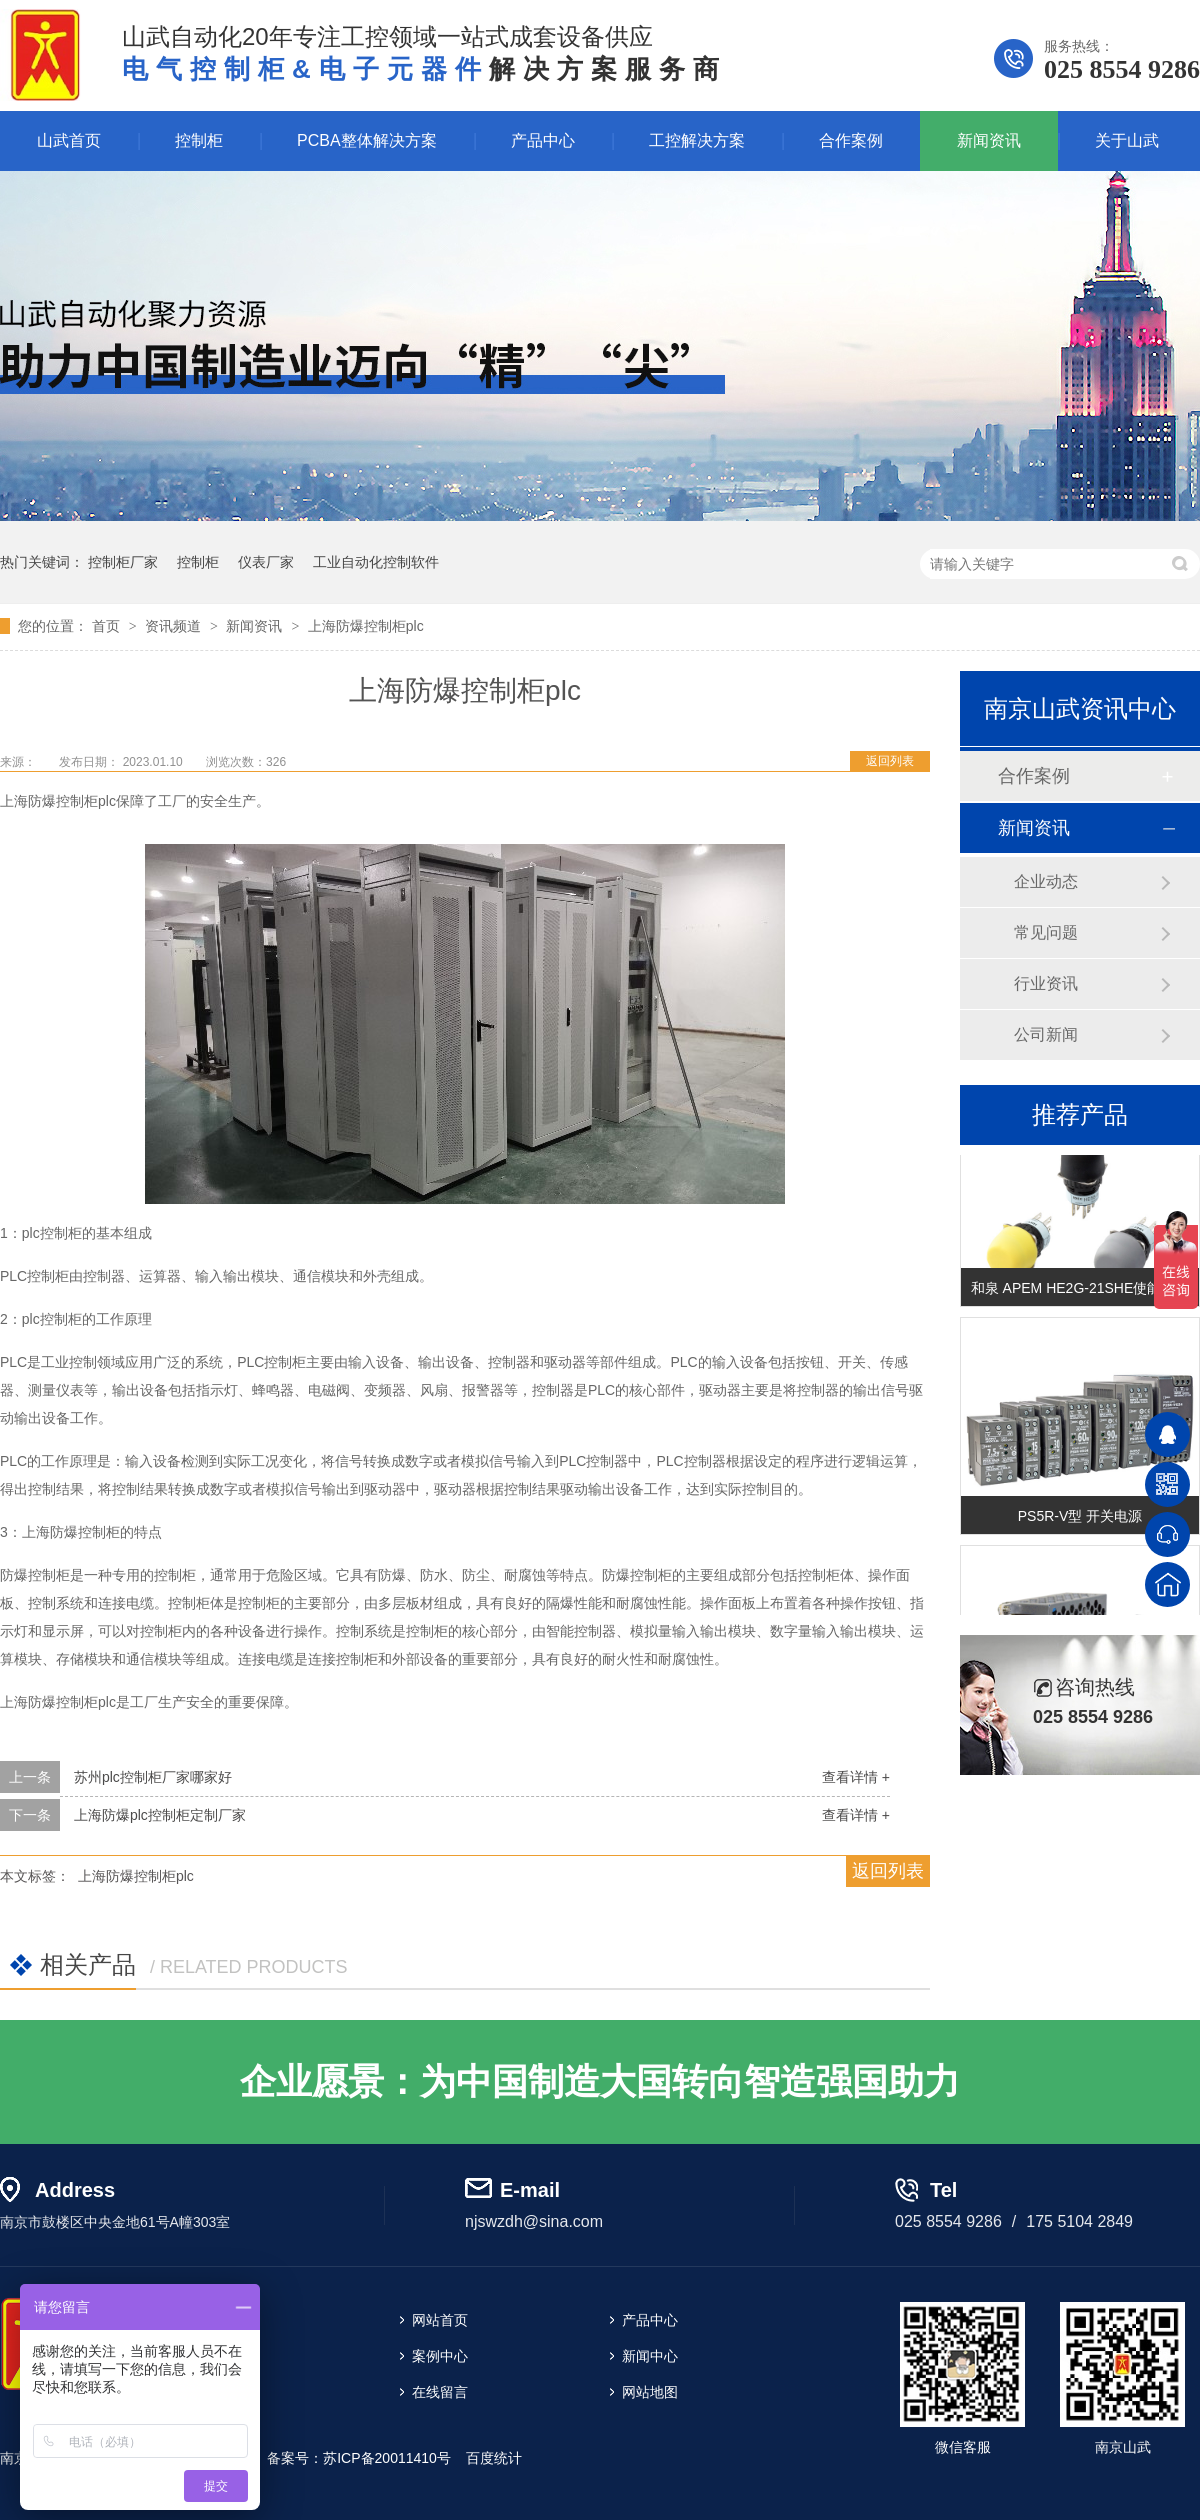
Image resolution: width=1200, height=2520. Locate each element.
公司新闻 (1046, 1034)
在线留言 (440, 2392)
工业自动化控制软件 (376, 562)
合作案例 (851, 140)
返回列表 (890, 761)
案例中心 (440, 2356)
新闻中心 (650, 2356)
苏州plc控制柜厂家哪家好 (153, 1777)
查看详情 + (856, 1777)
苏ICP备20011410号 (387, 2458)
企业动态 (1046, 881)
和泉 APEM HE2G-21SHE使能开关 (1080, 1290)
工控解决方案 (697, 140)
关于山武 (1127, 140)
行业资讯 (1046, 983)
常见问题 (1046, 932)
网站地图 (650, 2392)
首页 (108, 626)
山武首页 (69, 140)
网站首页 (440, 2320)
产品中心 (543, 140)
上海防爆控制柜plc (366, 626)
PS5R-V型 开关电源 (1080, 1518)
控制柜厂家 (123, 562)
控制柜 (199, 140)
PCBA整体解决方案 (367, 140)
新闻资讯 (989, 140)
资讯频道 (175, 626)
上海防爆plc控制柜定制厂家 (160, 1815)
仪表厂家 (266, 562)
